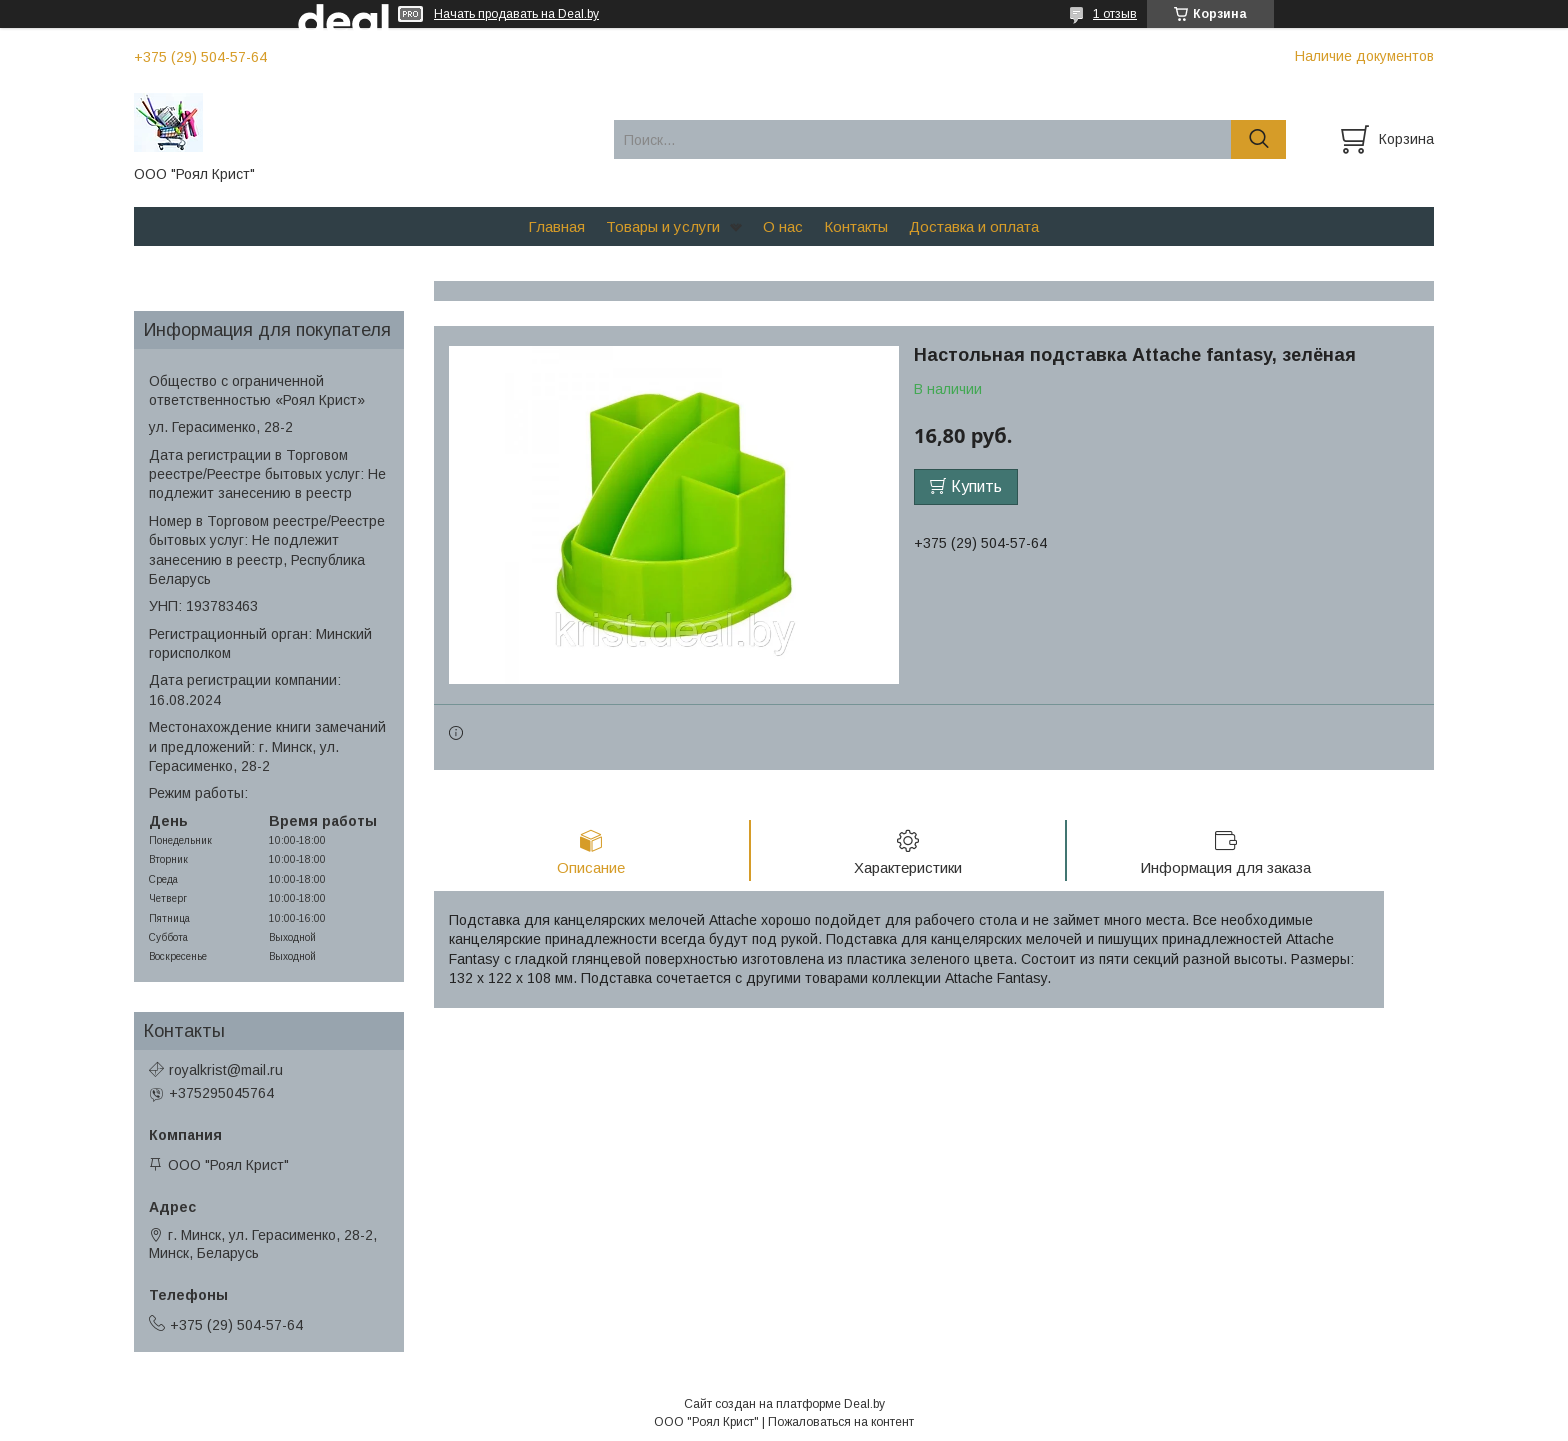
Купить (976, 486)
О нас (783, 226)
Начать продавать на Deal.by (516, 14)
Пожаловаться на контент (841, 1422)
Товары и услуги (663, 226)
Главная (556, 226)
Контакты (856, 226)
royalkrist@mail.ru (226, 1070)
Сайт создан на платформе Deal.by (784, 1404)
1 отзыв (1115, 14)
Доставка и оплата (974, 226)
